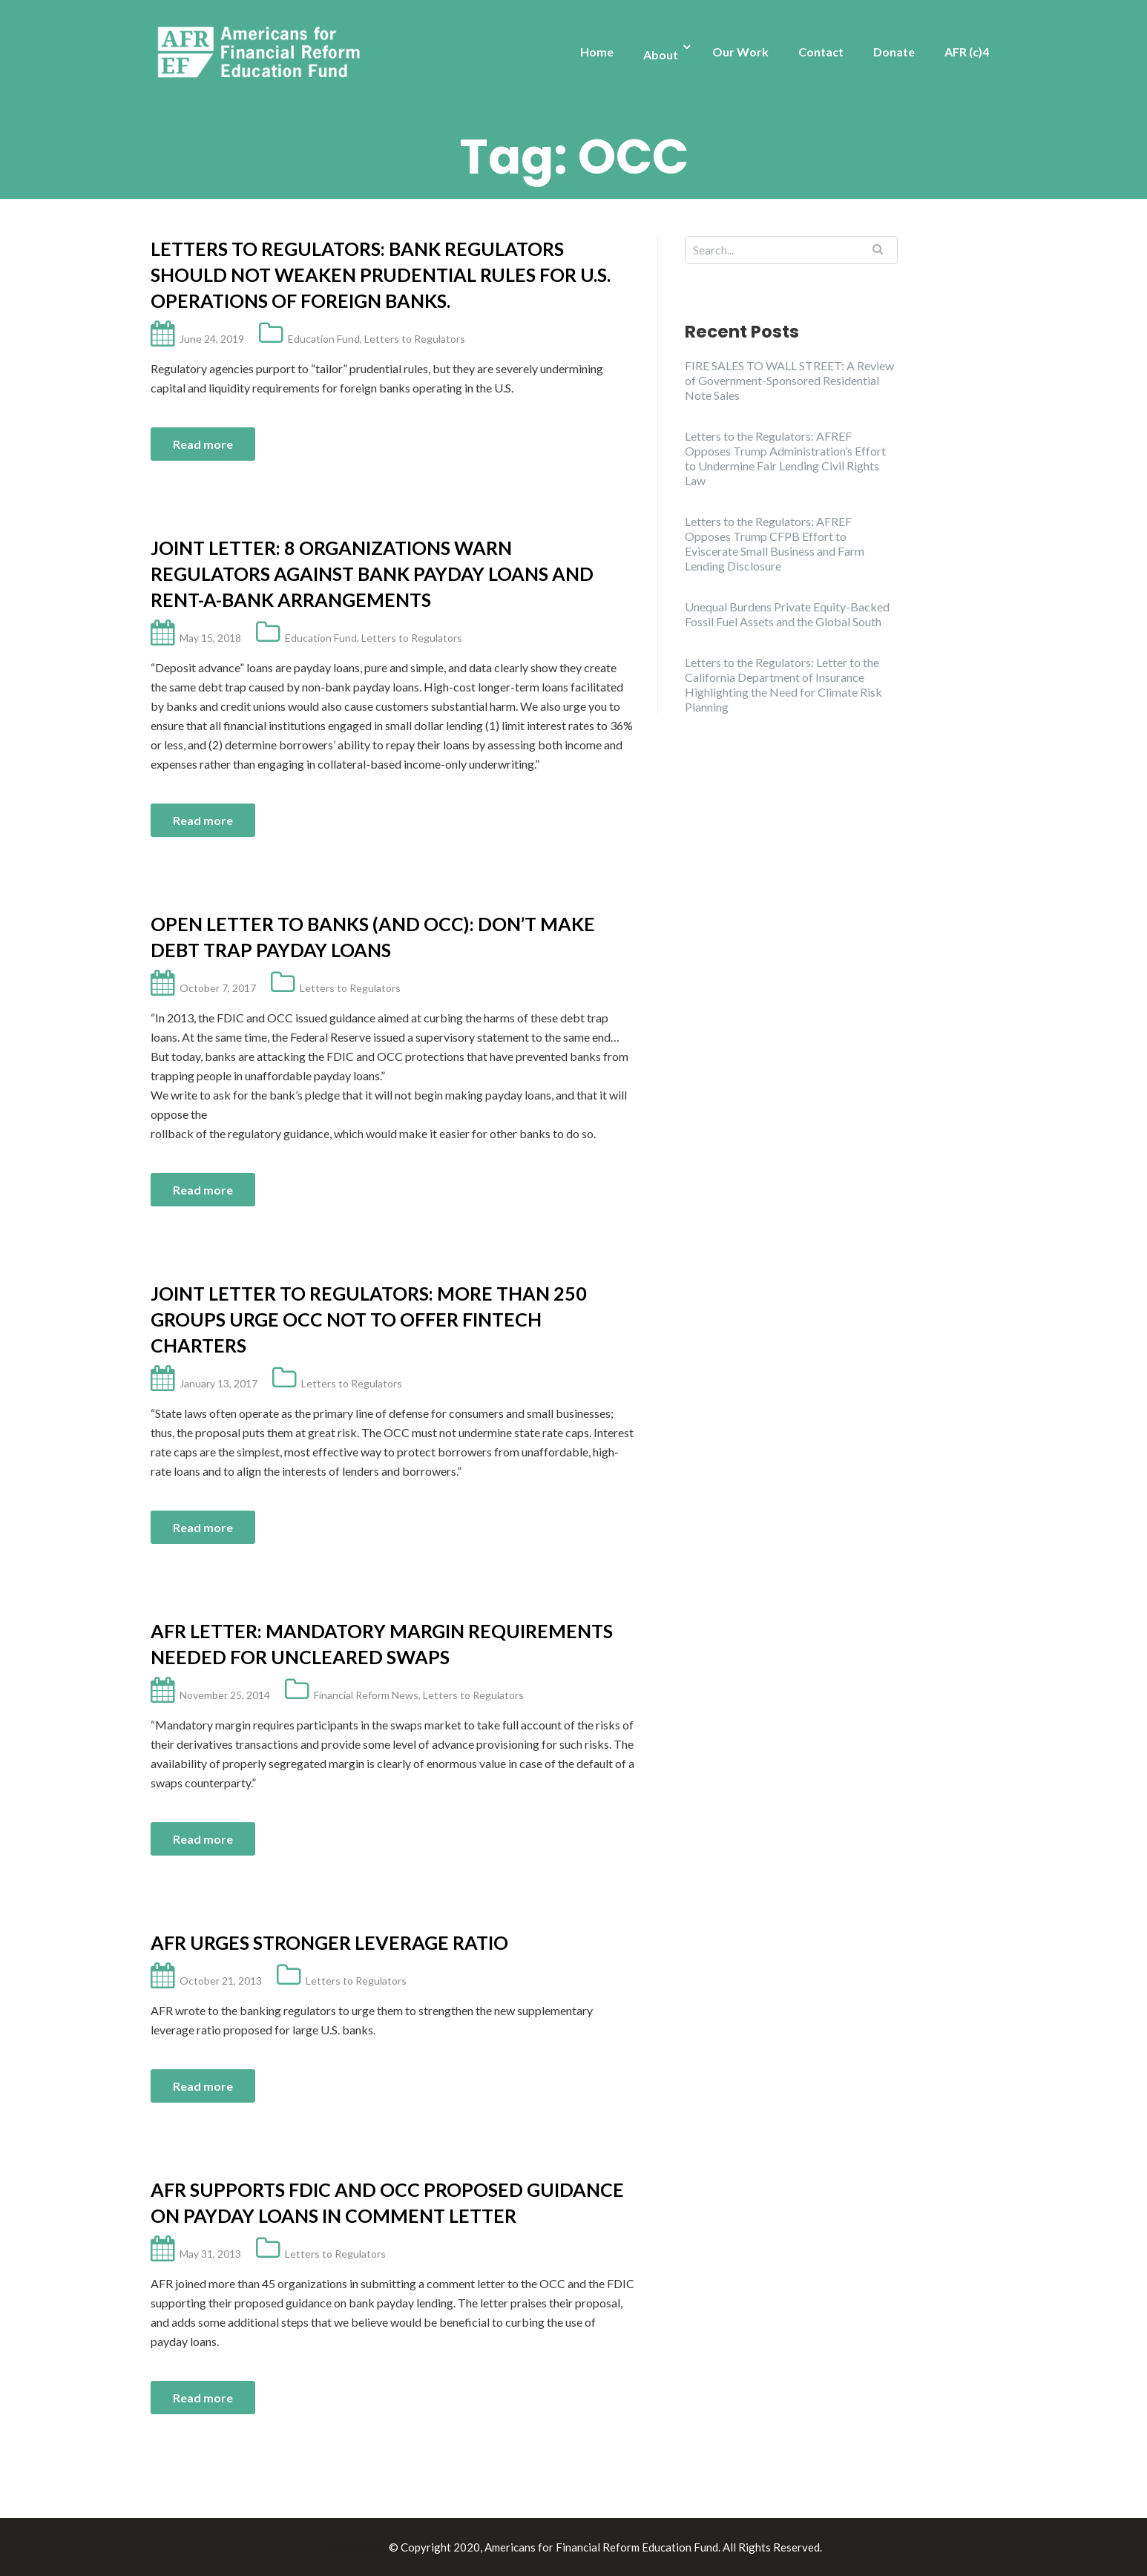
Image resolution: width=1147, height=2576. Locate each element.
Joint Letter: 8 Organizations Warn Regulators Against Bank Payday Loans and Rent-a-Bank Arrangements (372, 573)
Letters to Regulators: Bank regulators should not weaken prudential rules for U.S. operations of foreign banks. (381, 274)
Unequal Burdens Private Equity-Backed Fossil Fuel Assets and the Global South (787, 613)
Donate (894, 52)
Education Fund (324, 338)
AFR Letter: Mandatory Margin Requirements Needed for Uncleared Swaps (382, 1644)
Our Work (740, 52)
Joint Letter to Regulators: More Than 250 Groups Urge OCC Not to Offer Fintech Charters (369, 1319)
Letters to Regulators (414, 338)
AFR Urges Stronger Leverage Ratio (329, 1942)
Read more (203, 444)
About (660, 54)
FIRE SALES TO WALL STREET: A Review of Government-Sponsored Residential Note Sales (789, 380)
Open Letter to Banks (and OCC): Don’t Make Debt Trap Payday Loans (373, 937)
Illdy (374, 2547)
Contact (821, 52)
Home (597, 52)
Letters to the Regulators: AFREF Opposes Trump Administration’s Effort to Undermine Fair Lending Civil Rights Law (785, 458)
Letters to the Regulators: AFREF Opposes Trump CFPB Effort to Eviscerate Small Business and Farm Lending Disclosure (774, 543)
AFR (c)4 (966, 52)
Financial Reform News (366, 1695)
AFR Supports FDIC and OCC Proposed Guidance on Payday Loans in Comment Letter (387, 2202)
